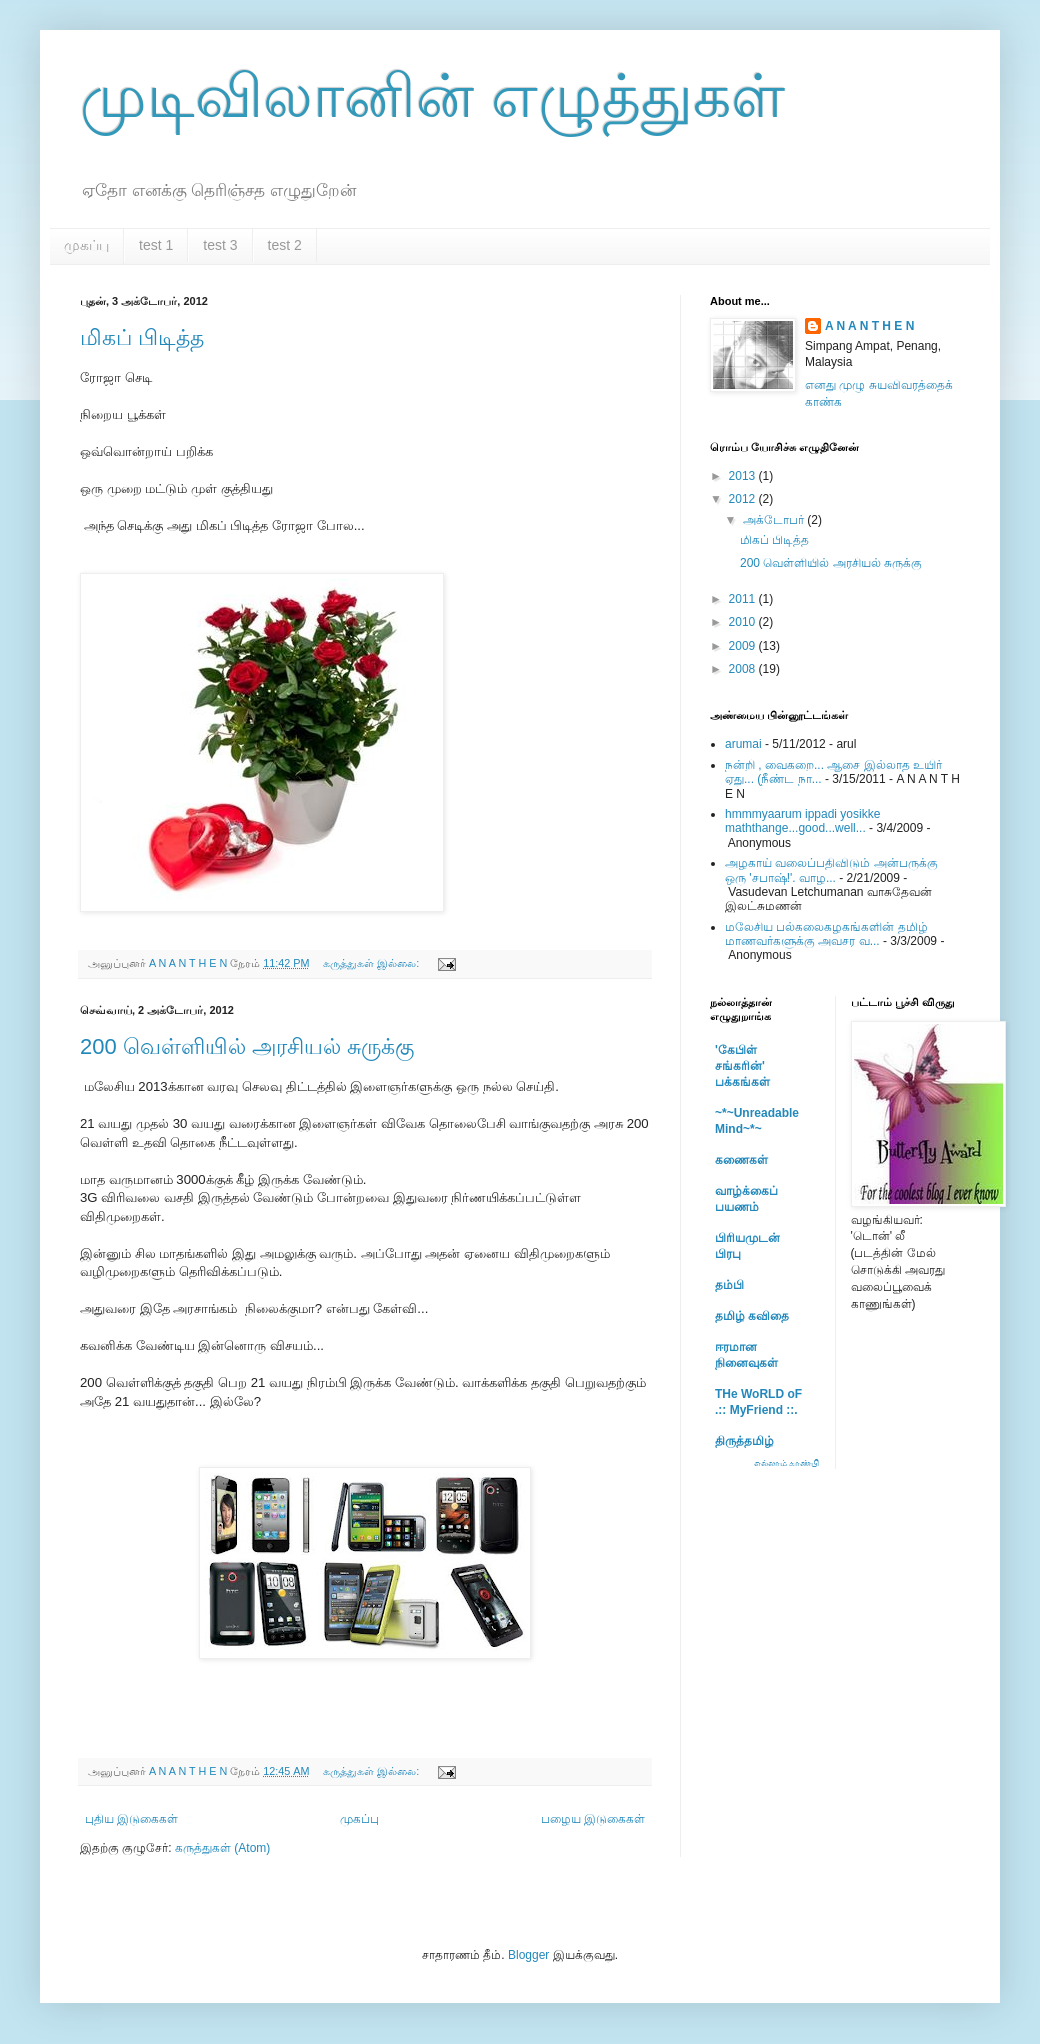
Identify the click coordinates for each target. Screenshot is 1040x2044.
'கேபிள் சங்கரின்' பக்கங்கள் (742, 1066)
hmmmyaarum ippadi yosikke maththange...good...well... (802, 821)
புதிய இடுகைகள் (131, 1819)
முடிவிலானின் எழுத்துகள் (432, 96)
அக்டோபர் (775, 520)
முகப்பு (86, 245)
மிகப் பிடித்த (142, 337)
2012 (744, 499)
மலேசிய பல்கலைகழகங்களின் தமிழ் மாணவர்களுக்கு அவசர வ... (826, 934)
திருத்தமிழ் (744, 1441)
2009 (744, 646)
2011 (744, 599)
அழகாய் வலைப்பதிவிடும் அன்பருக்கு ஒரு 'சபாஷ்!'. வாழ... (831, 870)
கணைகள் (741, 1160)
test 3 (220, 245)
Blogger (528, 1955)
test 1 (156, 245)
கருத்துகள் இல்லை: (372, 963)
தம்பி (729, 1285)
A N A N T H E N (869, 326)
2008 (744, 669)
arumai (743, 744)
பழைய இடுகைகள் (593, 1819)
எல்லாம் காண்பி (787, 1463)
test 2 (285, 245)
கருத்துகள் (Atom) (222, 1848)
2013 (744, 476)
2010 (744, 622)
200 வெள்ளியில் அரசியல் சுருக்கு (247, 1046)
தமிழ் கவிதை (752, 1316)
